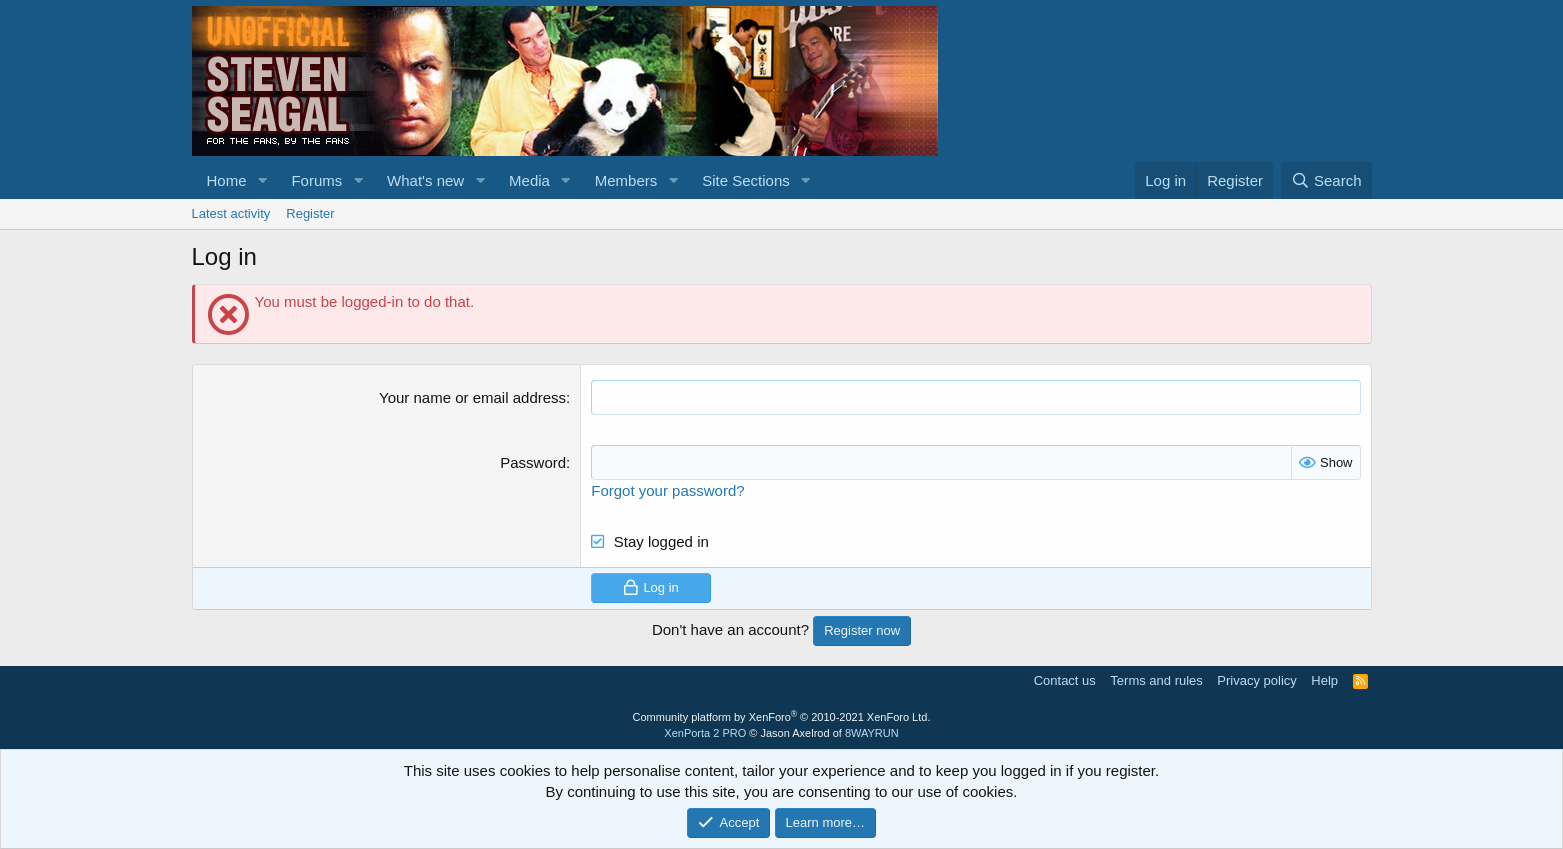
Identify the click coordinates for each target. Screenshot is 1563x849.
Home (227, 180)
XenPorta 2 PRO (705, 733)
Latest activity (231, 213)
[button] (262, 180)
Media (529, 180)
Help (1324, 680)
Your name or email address (472, 397)
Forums (316, 180)
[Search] (1326, 180)
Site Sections (746, 180)
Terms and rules (1156, 680)
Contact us (1065, 680)
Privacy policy (1256, 680)
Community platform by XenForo (782, 717)
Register (310, 213)
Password (533, 462)
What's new (425, 180)
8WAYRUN (872, 733)
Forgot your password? (667, 490)
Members (626, 180)
